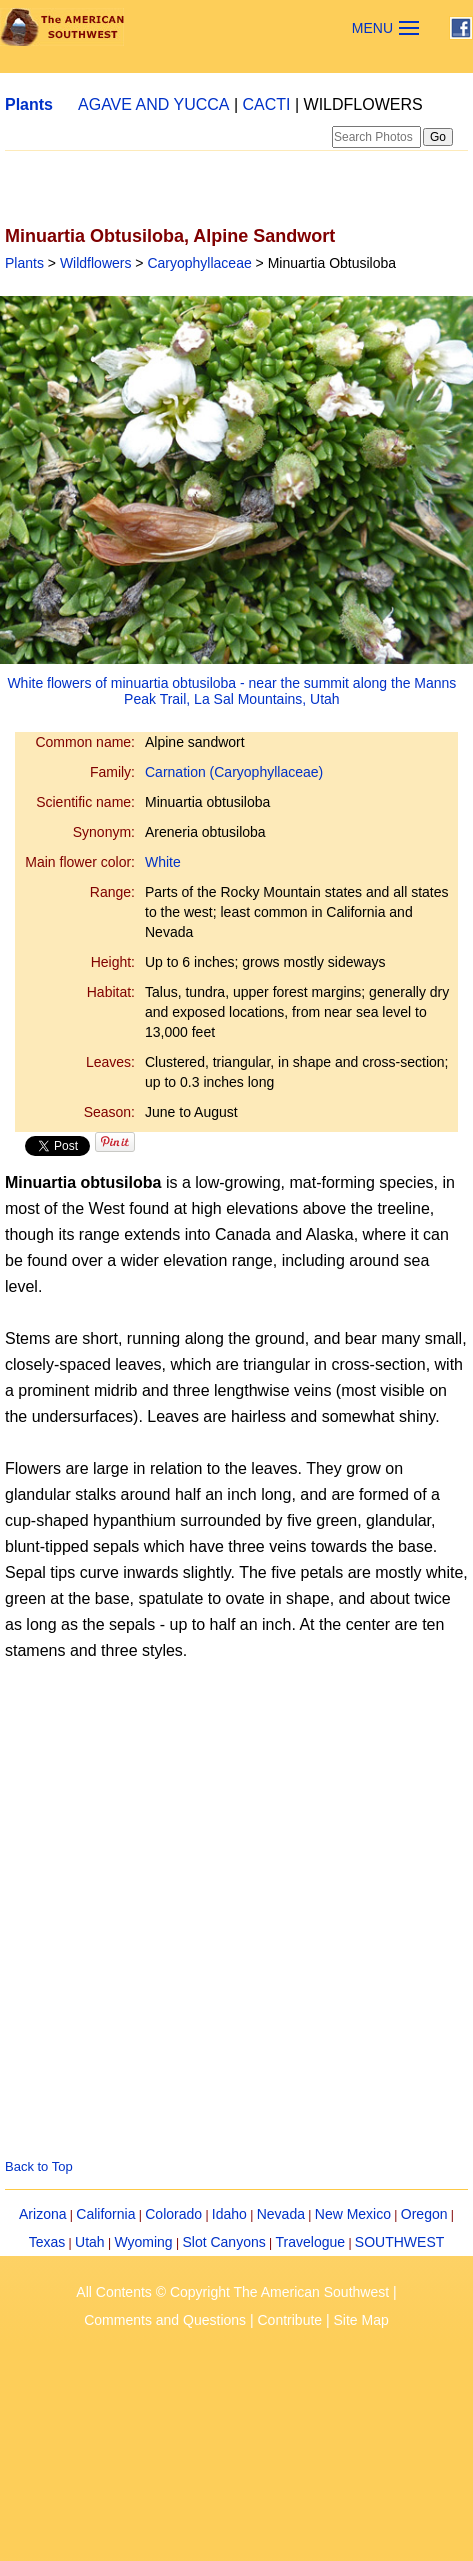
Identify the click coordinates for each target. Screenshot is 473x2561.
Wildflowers (96, 263)
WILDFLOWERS (363, 104)
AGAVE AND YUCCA (153, 104)
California (105, 2214)
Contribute (290, 2320)
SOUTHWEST (399, 2242)
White (163, 862)
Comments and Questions (165, 2320)
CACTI (267, 104)
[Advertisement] (187, 1877)
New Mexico (353, 2214)
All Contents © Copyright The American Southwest (232, 2292)
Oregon (424, 2214)
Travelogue (311, 2242)
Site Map (361, 2320)
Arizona (42, 2214)
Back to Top (39, 2166)
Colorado (173, 2214)
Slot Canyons (223, 2242)
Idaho (229, 2214)
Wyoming (143, 2242)
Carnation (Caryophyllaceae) (234, 772)
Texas (47, 2242)
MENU (372, 28)
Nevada (281, 2214)
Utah (90, 2242)
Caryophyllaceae (199, 263)
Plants (29, 104)
